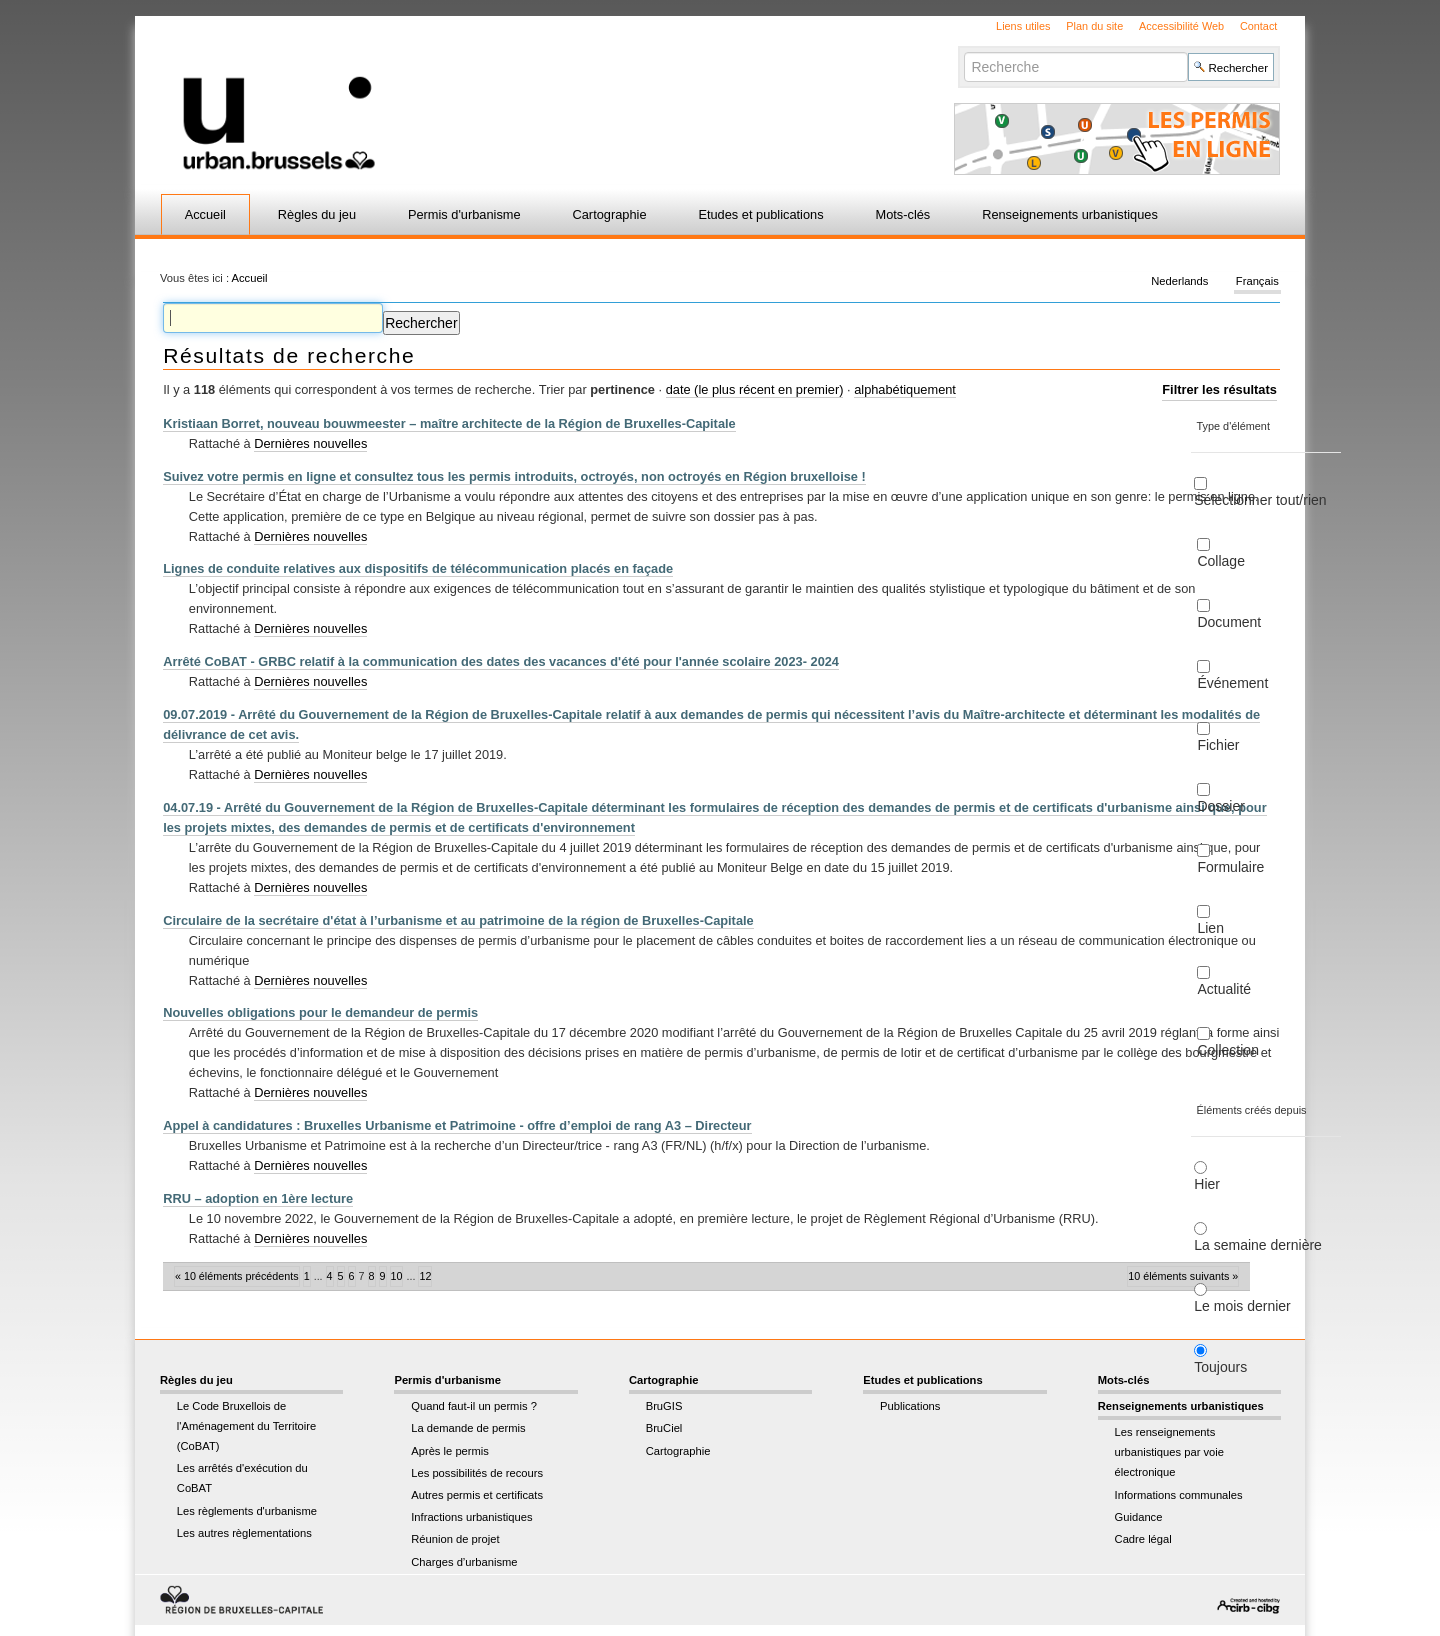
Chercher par (963, 51)
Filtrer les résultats (1219, 389)
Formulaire (1230, 867)
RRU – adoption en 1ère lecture (258, 1198)
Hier (1207, 1184)
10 (397, 1276)
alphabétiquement (905, 389)
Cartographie (610, 214)
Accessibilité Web (1181, 26)
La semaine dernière (1258, 1245)
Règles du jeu (317, 214)
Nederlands (1179, 282)
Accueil (205, 214)
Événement (1232, 683)
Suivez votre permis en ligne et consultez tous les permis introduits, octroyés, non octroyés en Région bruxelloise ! (514, 476)
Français (1257, 282)
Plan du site (1094, 26)
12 (425, 1276)
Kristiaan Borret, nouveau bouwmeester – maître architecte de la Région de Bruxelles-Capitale (449, 423)
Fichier (1218, 745)
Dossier (1220, 806)
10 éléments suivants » (1183, 1276)
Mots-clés (903, 214)
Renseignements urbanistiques (1070, 214)
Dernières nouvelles (310, 443)
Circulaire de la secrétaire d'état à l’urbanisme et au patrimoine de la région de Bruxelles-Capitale (458, 920)
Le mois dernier (1242, 1306)
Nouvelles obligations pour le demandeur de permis (320, 1012)
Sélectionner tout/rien (1260, 500)
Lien (1210, 928)
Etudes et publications (760, 214)
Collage (1220, 561)
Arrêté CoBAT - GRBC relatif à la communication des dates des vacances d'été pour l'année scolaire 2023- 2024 (501, 661)
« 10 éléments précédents (237, 1276)
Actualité (1224, 989)
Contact (1258, 26)
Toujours (1220, 1367)
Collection (1227, 1050)
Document (1229, 622)
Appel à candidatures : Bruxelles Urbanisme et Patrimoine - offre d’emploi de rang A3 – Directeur (457, 1125)
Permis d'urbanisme (464, 214)
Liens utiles (1023, 26)
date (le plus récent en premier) (755, 389)
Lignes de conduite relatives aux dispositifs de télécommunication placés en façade (418, 568)
